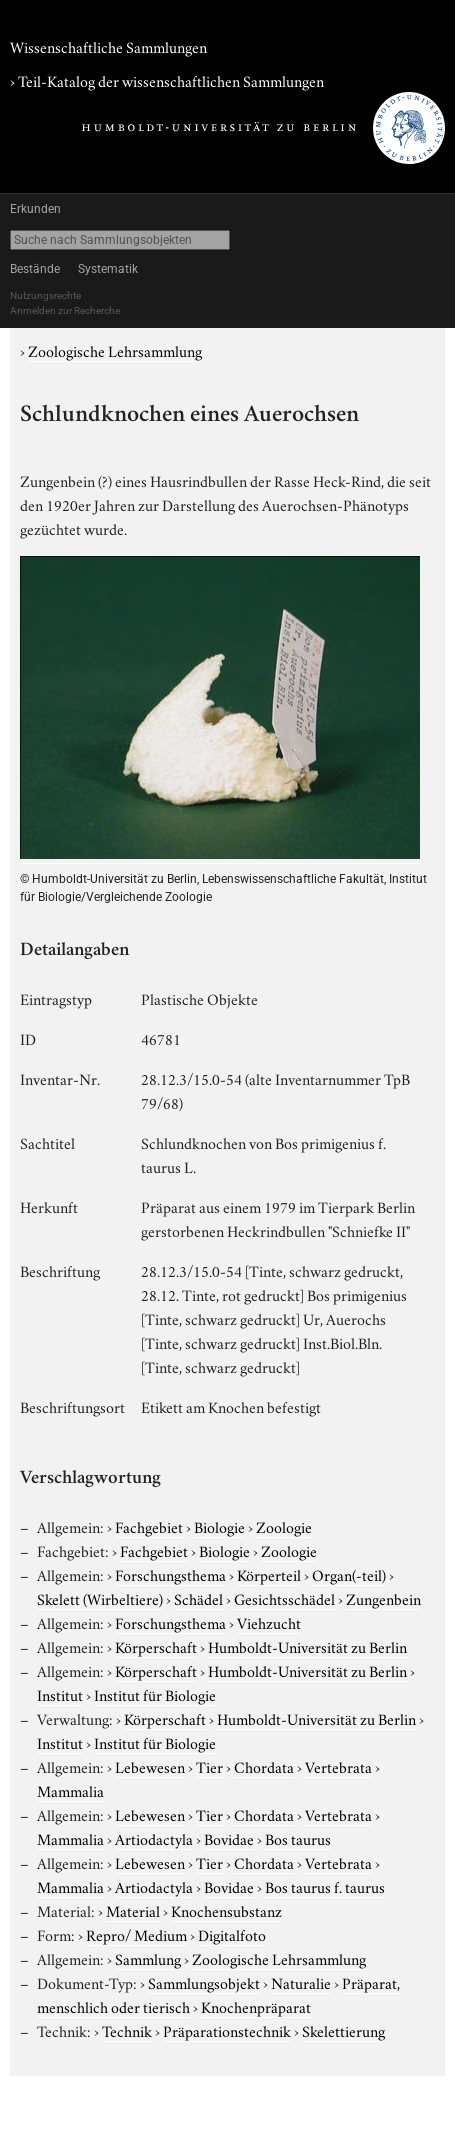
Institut (60, 1694)
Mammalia (70, 1790)
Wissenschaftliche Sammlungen (108, 46)
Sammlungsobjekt (204, 1982)
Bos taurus (298, 1838)
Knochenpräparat (256, 2006)
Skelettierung (343, 2030)
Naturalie (301, 1982)
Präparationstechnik (227, 2030)
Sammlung (148, 1958)
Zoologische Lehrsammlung (115, 350)
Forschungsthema (170, 1574)
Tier (209, 1766)
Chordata (264, 1766)
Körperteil (269, 1574)
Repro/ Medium (136, 1934)
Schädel (198, 1598)
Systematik (108, 269)
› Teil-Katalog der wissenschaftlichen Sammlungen (167, 80)
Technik (127, 2030)
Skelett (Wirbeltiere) (100, 1598)
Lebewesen (150, 1766)
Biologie (219, 1526)
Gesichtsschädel (284, 1598)
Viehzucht (269, 1622)
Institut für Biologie (155, 1694)
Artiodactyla (154, 1838)
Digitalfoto (232, 1934)
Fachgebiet (149, 1526)
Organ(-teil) (349, 1574)
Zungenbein (383, 1598)
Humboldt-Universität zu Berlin (307, 1646)
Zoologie (284, 1526)
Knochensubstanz (226, 1910)
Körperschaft (156, 1646)
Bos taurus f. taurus (325, 1886)
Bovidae (229, 1838)
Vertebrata (338, 1766)
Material (133, 1910)
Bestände (35, 269)
